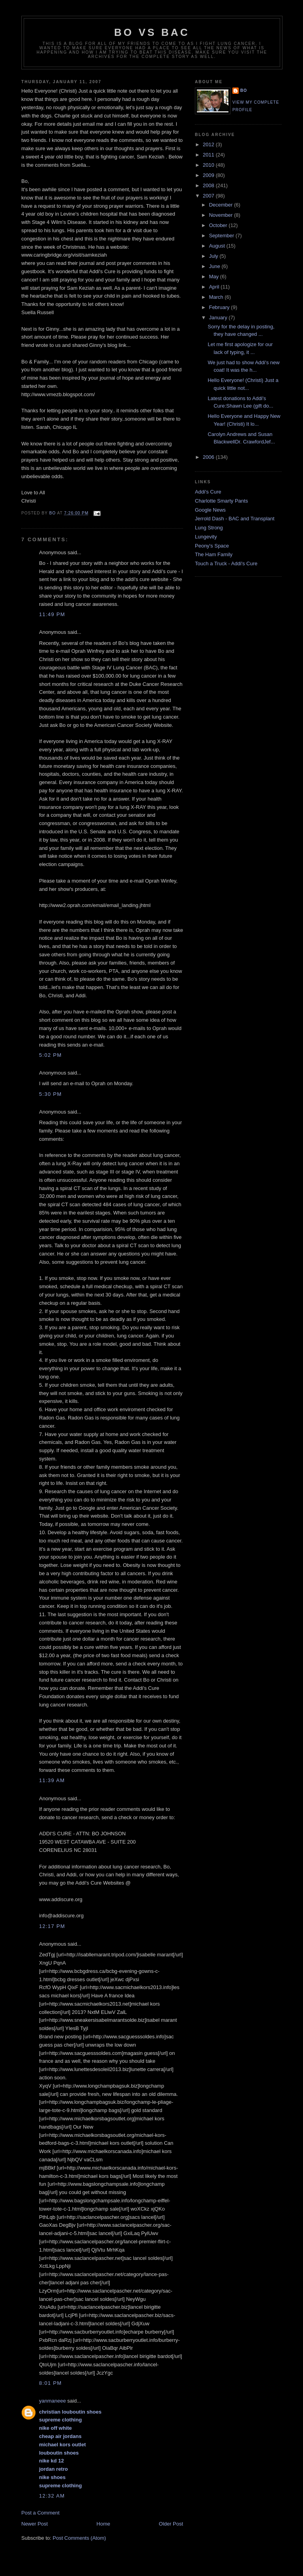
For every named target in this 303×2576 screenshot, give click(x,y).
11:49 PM (52, 614)
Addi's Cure (208, 492)
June (215, 266)
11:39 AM (52, 1780)
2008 (209, 185)
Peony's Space (212, 546)
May (214, 276)
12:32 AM (52, 2496)
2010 (209, 165)
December (221, 205)
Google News (210, 510)
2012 (209, 144)
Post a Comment (40, 2513)
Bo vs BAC (151, 32)
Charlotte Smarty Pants (221, 501)
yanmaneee (52, 2401)
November (221, 215)
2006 (209, 457)
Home (103, 2524)
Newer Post (34, 2524)
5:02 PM (50, 1055)
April (215, 287)
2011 (209, 155)
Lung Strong (209, 528)
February (220, 307)
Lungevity (206, 537)
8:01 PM (50, 2383)
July (214, 256)
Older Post (171, 2524)
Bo (243, 90)
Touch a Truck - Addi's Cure (226, 563)
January (219, 317)
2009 (209, 175)
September (222, 235)
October (219, 225)
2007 (209, 196)
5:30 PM (50, 1094)
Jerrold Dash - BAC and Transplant (235, 519)
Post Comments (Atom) (79, 2538)
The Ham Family (213, 554)
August (217, 246)
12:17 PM (52, 1926)
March (217, 297)
